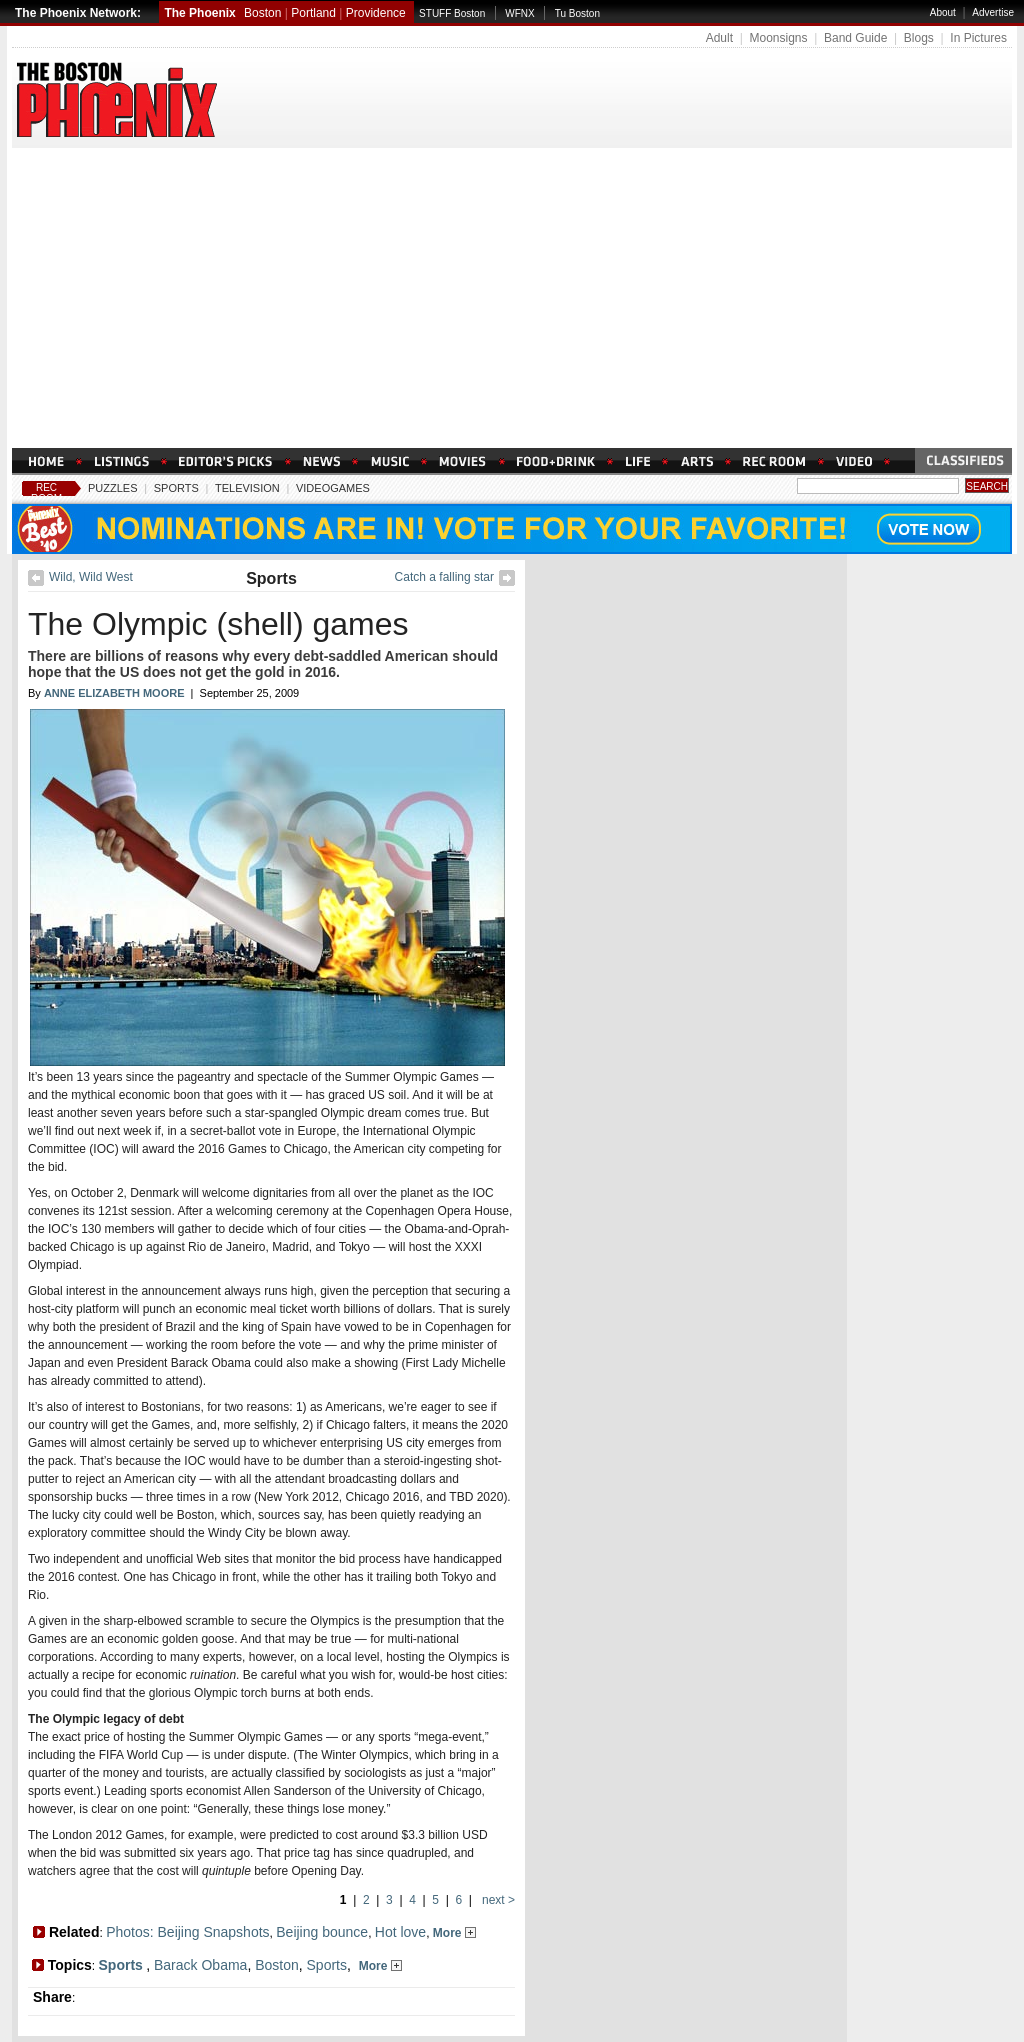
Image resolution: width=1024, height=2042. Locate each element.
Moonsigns (778, 38)
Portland (313, 13)
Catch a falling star (444, 577)
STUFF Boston (452, 13)
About (943, 12)
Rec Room (46, 493)
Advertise (993, 12)
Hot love (400, 1932)
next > (497, 1900)
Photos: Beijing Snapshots (187, 1932)
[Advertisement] (512, 298)
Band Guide (855, 38)
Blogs (919, 38)
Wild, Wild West (91, 577)
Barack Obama (200, 1965)
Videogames (333, 488)
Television (247, 488)
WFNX (519, 13)
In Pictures (978, 38)
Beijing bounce (322, 1932)
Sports (176, 488)
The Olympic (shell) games (218, 624)
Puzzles (113, 488)
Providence (376, 13)
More (454, 1933)
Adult (719, 38)
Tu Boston (577, 13)
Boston (262, 13)
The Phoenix (199, 13)
